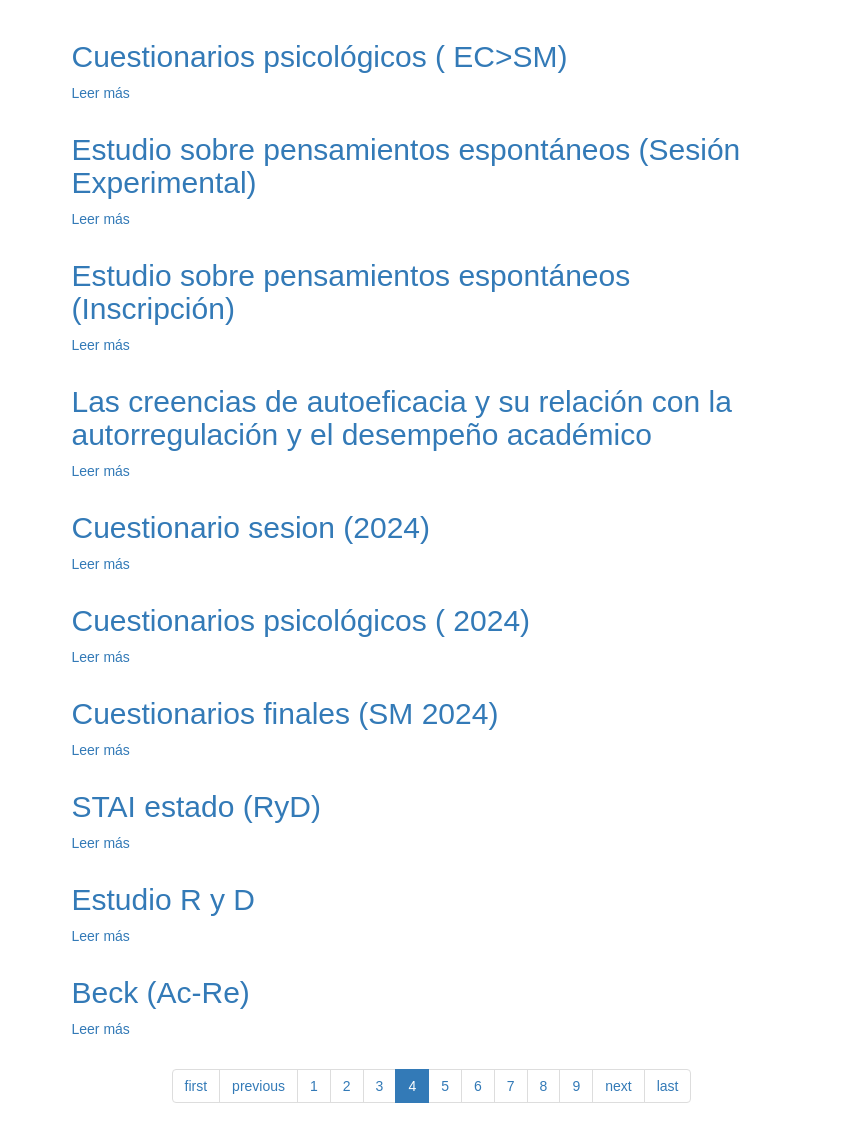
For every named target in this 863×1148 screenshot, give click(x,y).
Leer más (101, 93)
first (196, 1086)
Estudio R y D (163, 899)
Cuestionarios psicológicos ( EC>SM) (320, 56)
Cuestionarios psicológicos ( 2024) (301, 620)
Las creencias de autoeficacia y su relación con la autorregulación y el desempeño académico (402, 418)
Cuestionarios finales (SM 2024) (285, 713)
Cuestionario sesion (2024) (251, 527)
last (668, 1086)
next (618, 1086)
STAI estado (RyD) (197, 806)
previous (258, 1086)
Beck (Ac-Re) (161, 992)
